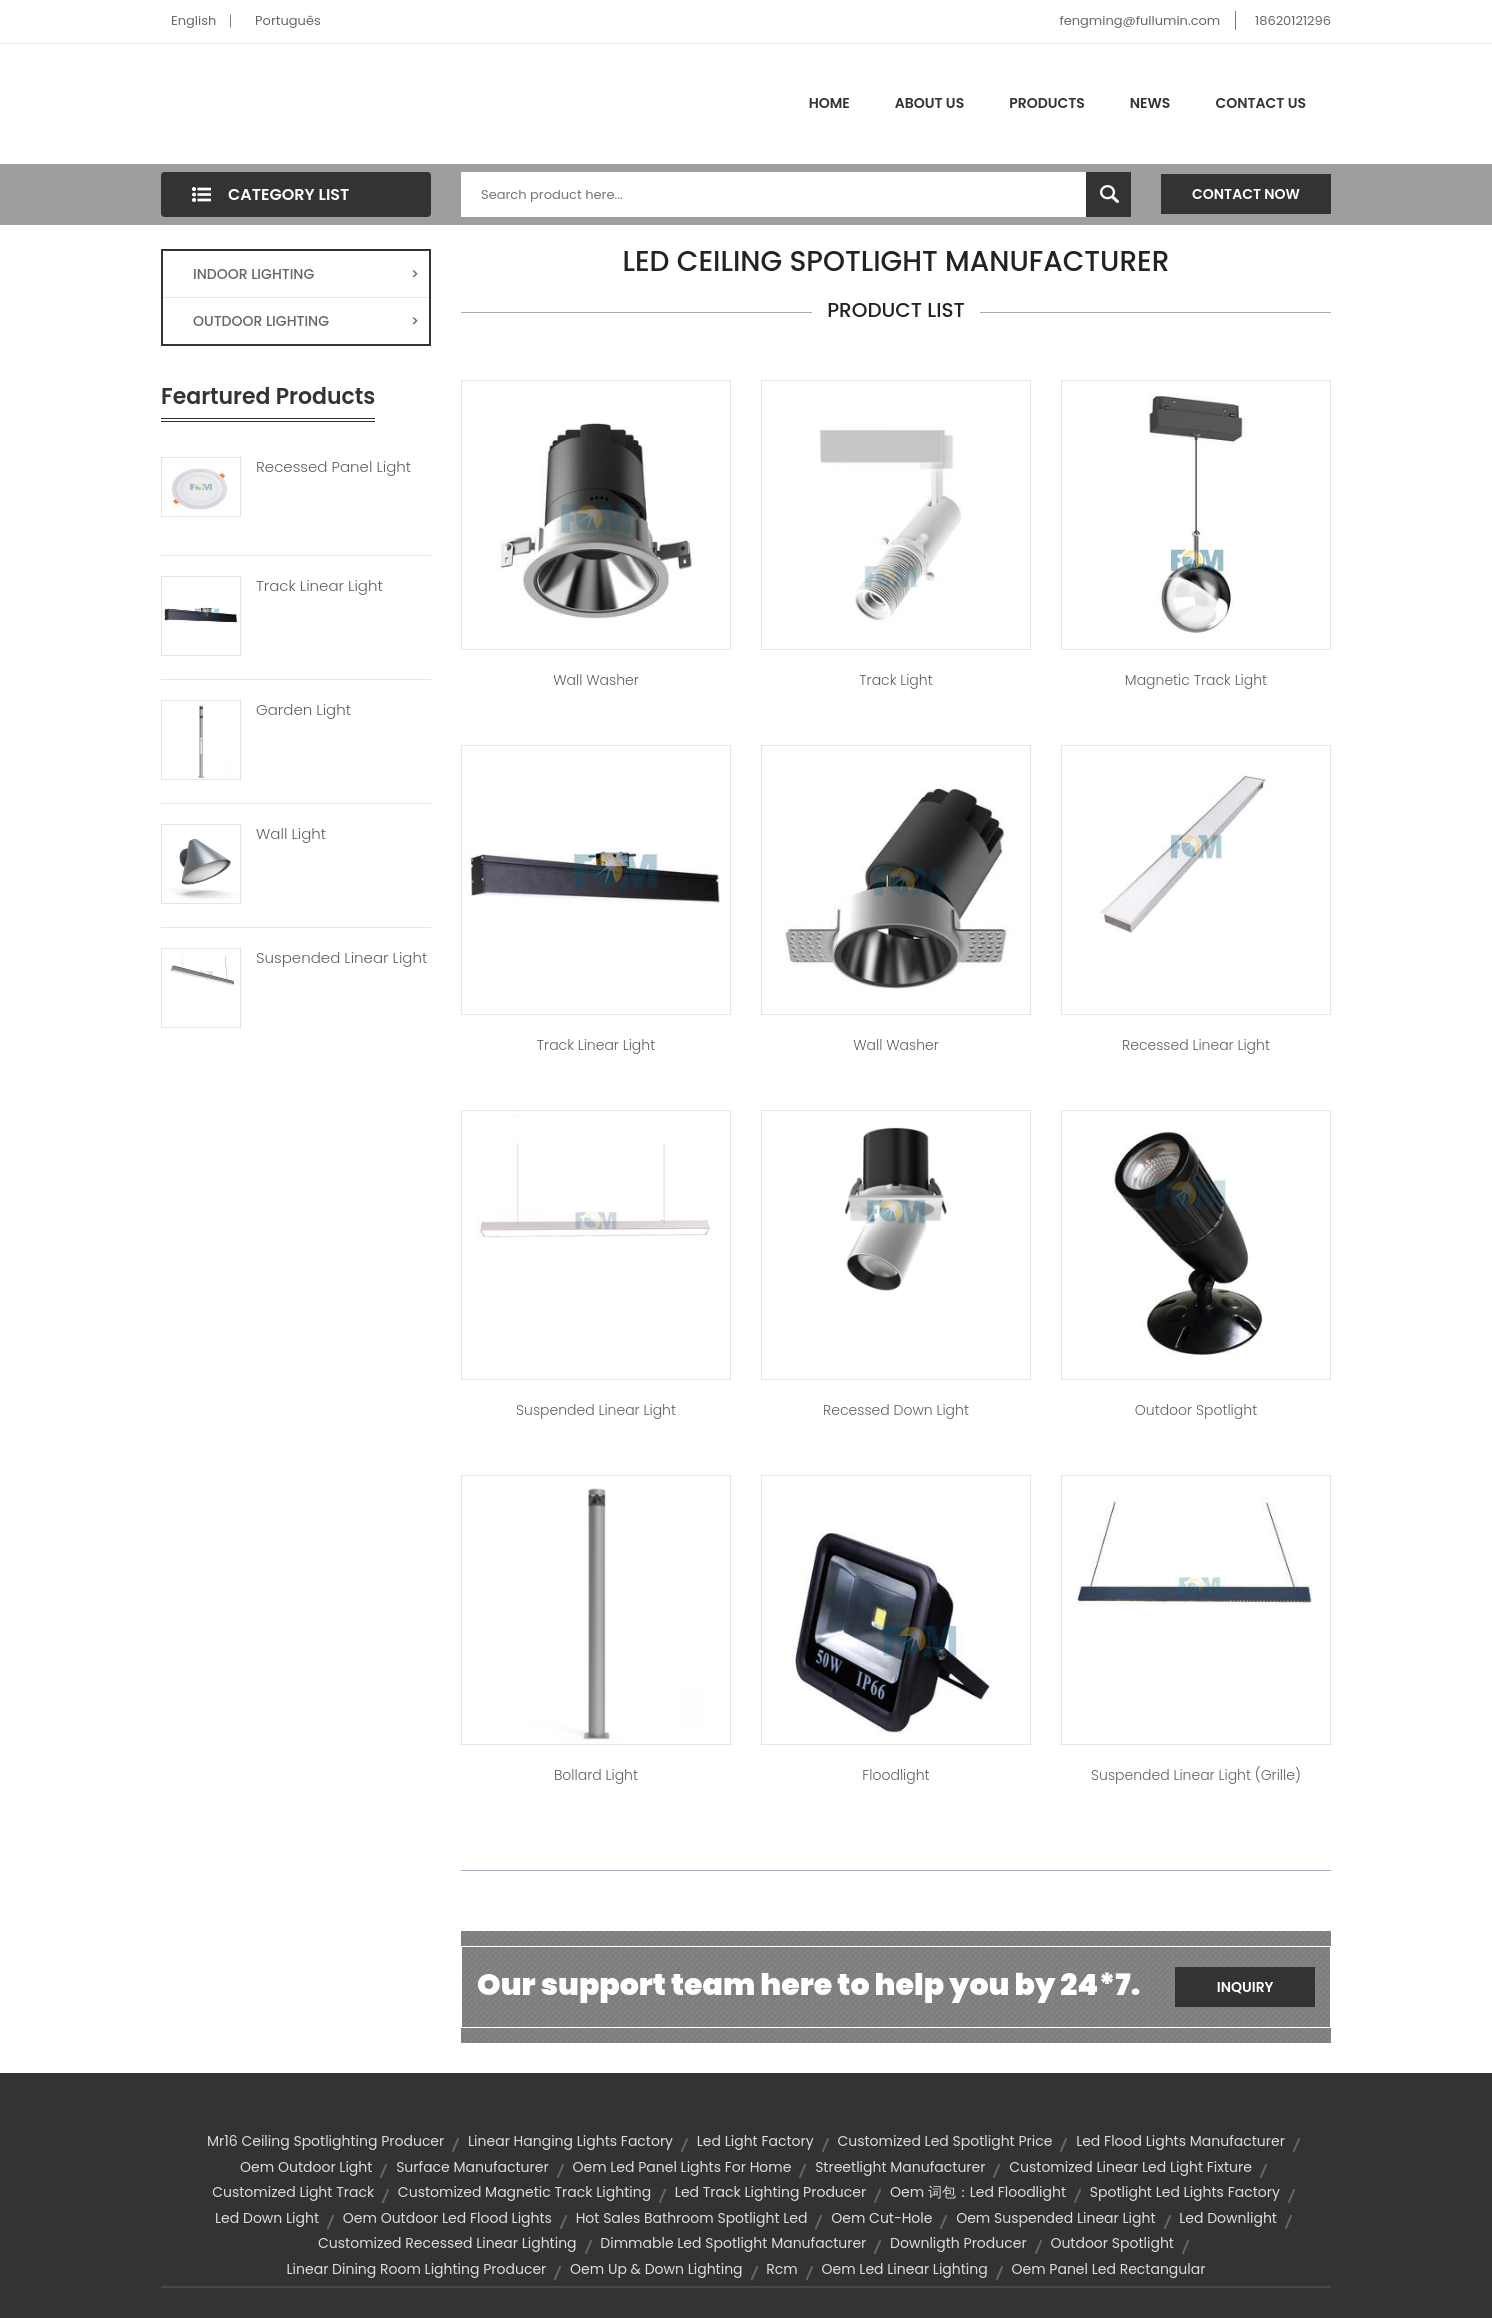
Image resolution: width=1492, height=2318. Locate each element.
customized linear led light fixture (1130, 2167)
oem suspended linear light (1055, 2218)
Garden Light (303, 710)
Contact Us (1260, 103)
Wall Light (291, 834)
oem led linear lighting (905, 2269)
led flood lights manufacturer (1180, 2141)
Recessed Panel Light (333, 467)
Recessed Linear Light (1196, 1045)
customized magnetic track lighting (524, 2192)
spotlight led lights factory (1185, 2192)
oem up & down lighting (656, 2269)
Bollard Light (596, 1775)
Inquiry (1245, 1987)
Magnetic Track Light (1196, 680)
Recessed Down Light (896, 1410)
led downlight (1228, 2218)
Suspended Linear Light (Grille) (1196, 1775)
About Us (929, 103)
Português (288, 20)
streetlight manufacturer (900, 2167)
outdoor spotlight (1112, 2243)
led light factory (755, 2141)
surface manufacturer (472, 2167)
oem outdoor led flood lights (447, 2218)
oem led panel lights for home (681, 2167)
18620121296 (1293, 20)
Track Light (895, 680)
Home (829, 103)
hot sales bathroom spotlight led (692, 2218)
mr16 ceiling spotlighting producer (325, 2141)
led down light (267, 2218)
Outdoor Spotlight (1196, 1410)
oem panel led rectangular (1109, 2269)
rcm (781, 2269)
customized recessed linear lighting (447, 2243)
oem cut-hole (881, 2218)
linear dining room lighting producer (417, 2269)
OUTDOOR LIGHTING (306, 321)
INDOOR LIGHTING (306, 274)
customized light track (293, 2192)
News (1150, 103)
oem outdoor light (306, 2167)
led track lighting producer (770, 2192)
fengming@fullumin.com (1139, 20)
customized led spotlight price (944, 2141)
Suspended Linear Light (341, 958)
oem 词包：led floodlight (978, 2192)
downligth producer (958, 2243)
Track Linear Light (319, 586)
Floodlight (895, 1775)
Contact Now (1246, 194)
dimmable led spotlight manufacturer (733, 2243)
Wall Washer (596, 680)
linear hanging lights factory (570, 2141)
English (193, 20)
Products (1047, 103)
